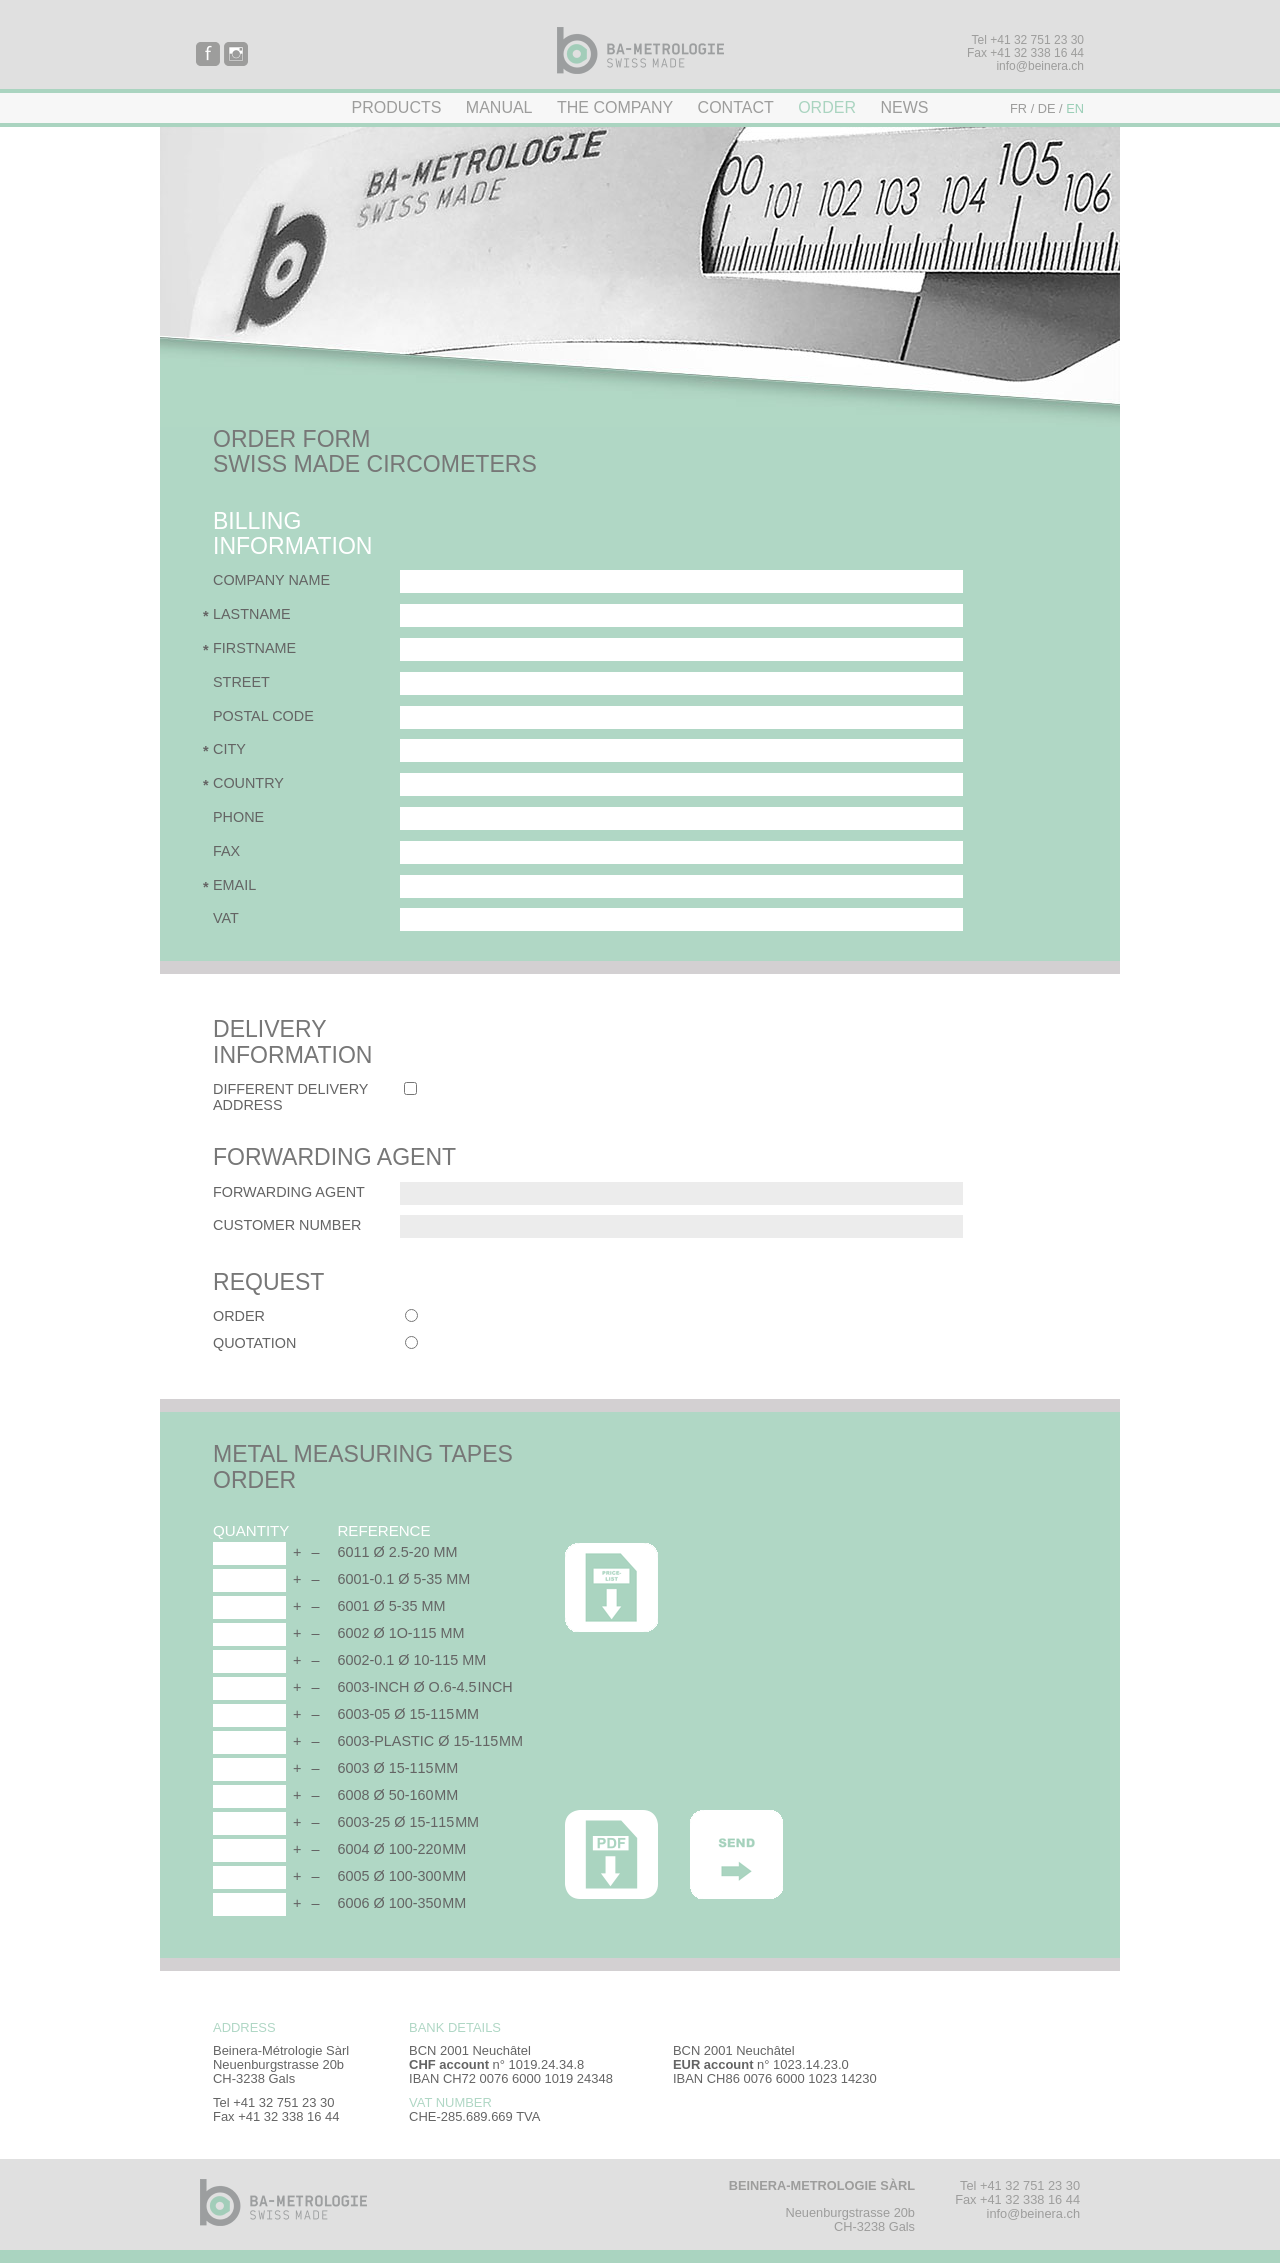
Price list (611, 1587)
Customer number (287, 1225)
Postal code (263, 716)
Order (827, 107)
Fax (226, 851)
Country (248, 783)
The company (615, 107)
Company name (271, 580)
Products (397, 107)
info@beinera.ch (1040, 66)
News (904, 107)
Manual (499, 107)
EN (1075, 108)
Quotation (254, 1343)
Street (241, 682)
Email (234, 885)
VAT (226, 918)
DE (1047, 108)
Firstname (254, 648)
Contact (736, 107)
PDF (611, 1854)
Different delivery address (290, 1097)
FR (1018, 108)
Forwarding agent (289, 1192)
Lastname (252, 614)
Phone (238, 817)
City (229, 749)
